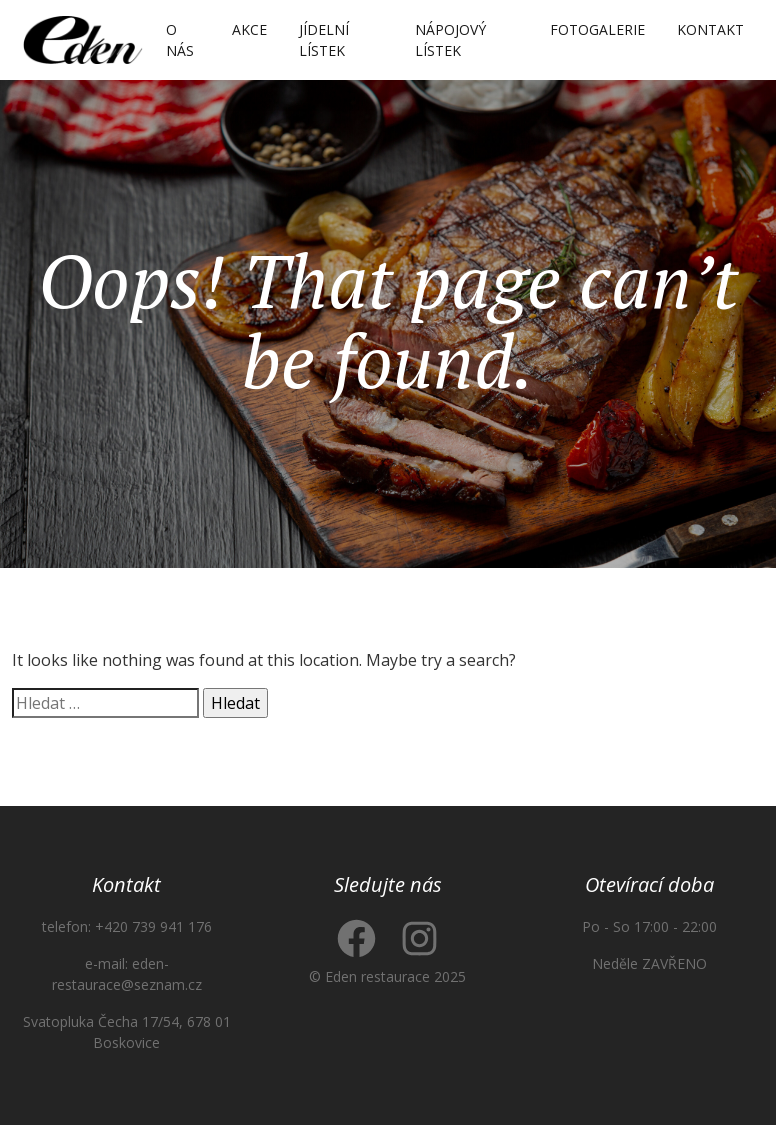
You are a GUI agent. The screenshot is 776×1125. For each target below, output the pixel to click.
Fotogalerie (597, 29)
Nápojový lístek (450, 40)
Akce (249, 29)
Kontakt (710, 29)
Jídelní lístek (324, 40)
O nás (180, 40)
